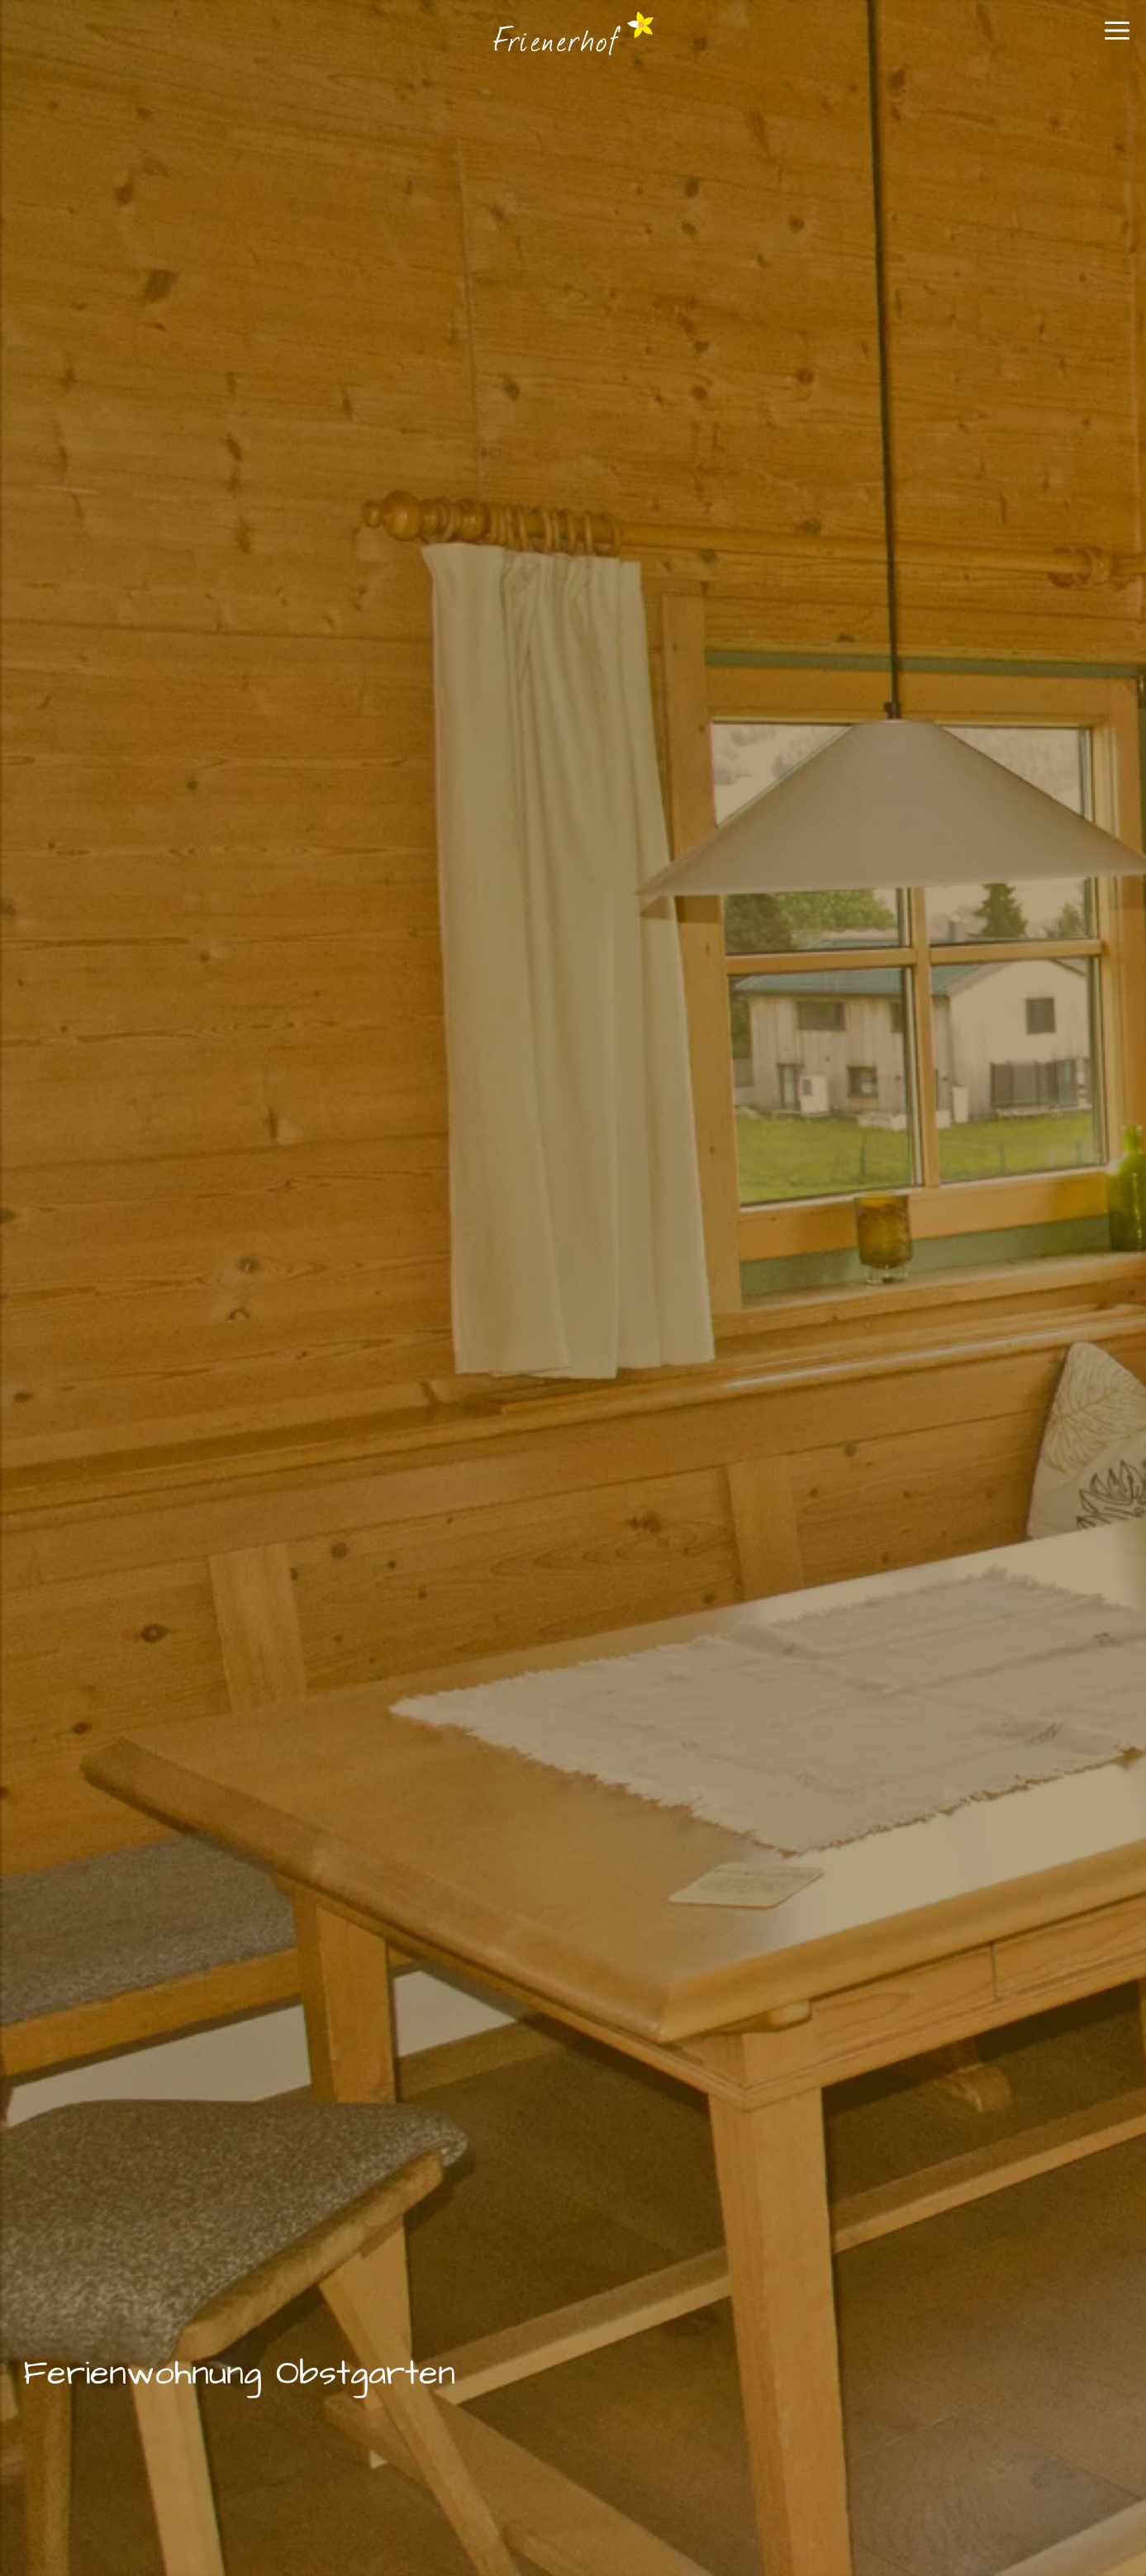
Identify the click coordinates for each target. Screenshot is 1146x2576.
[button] (1117, 37)
